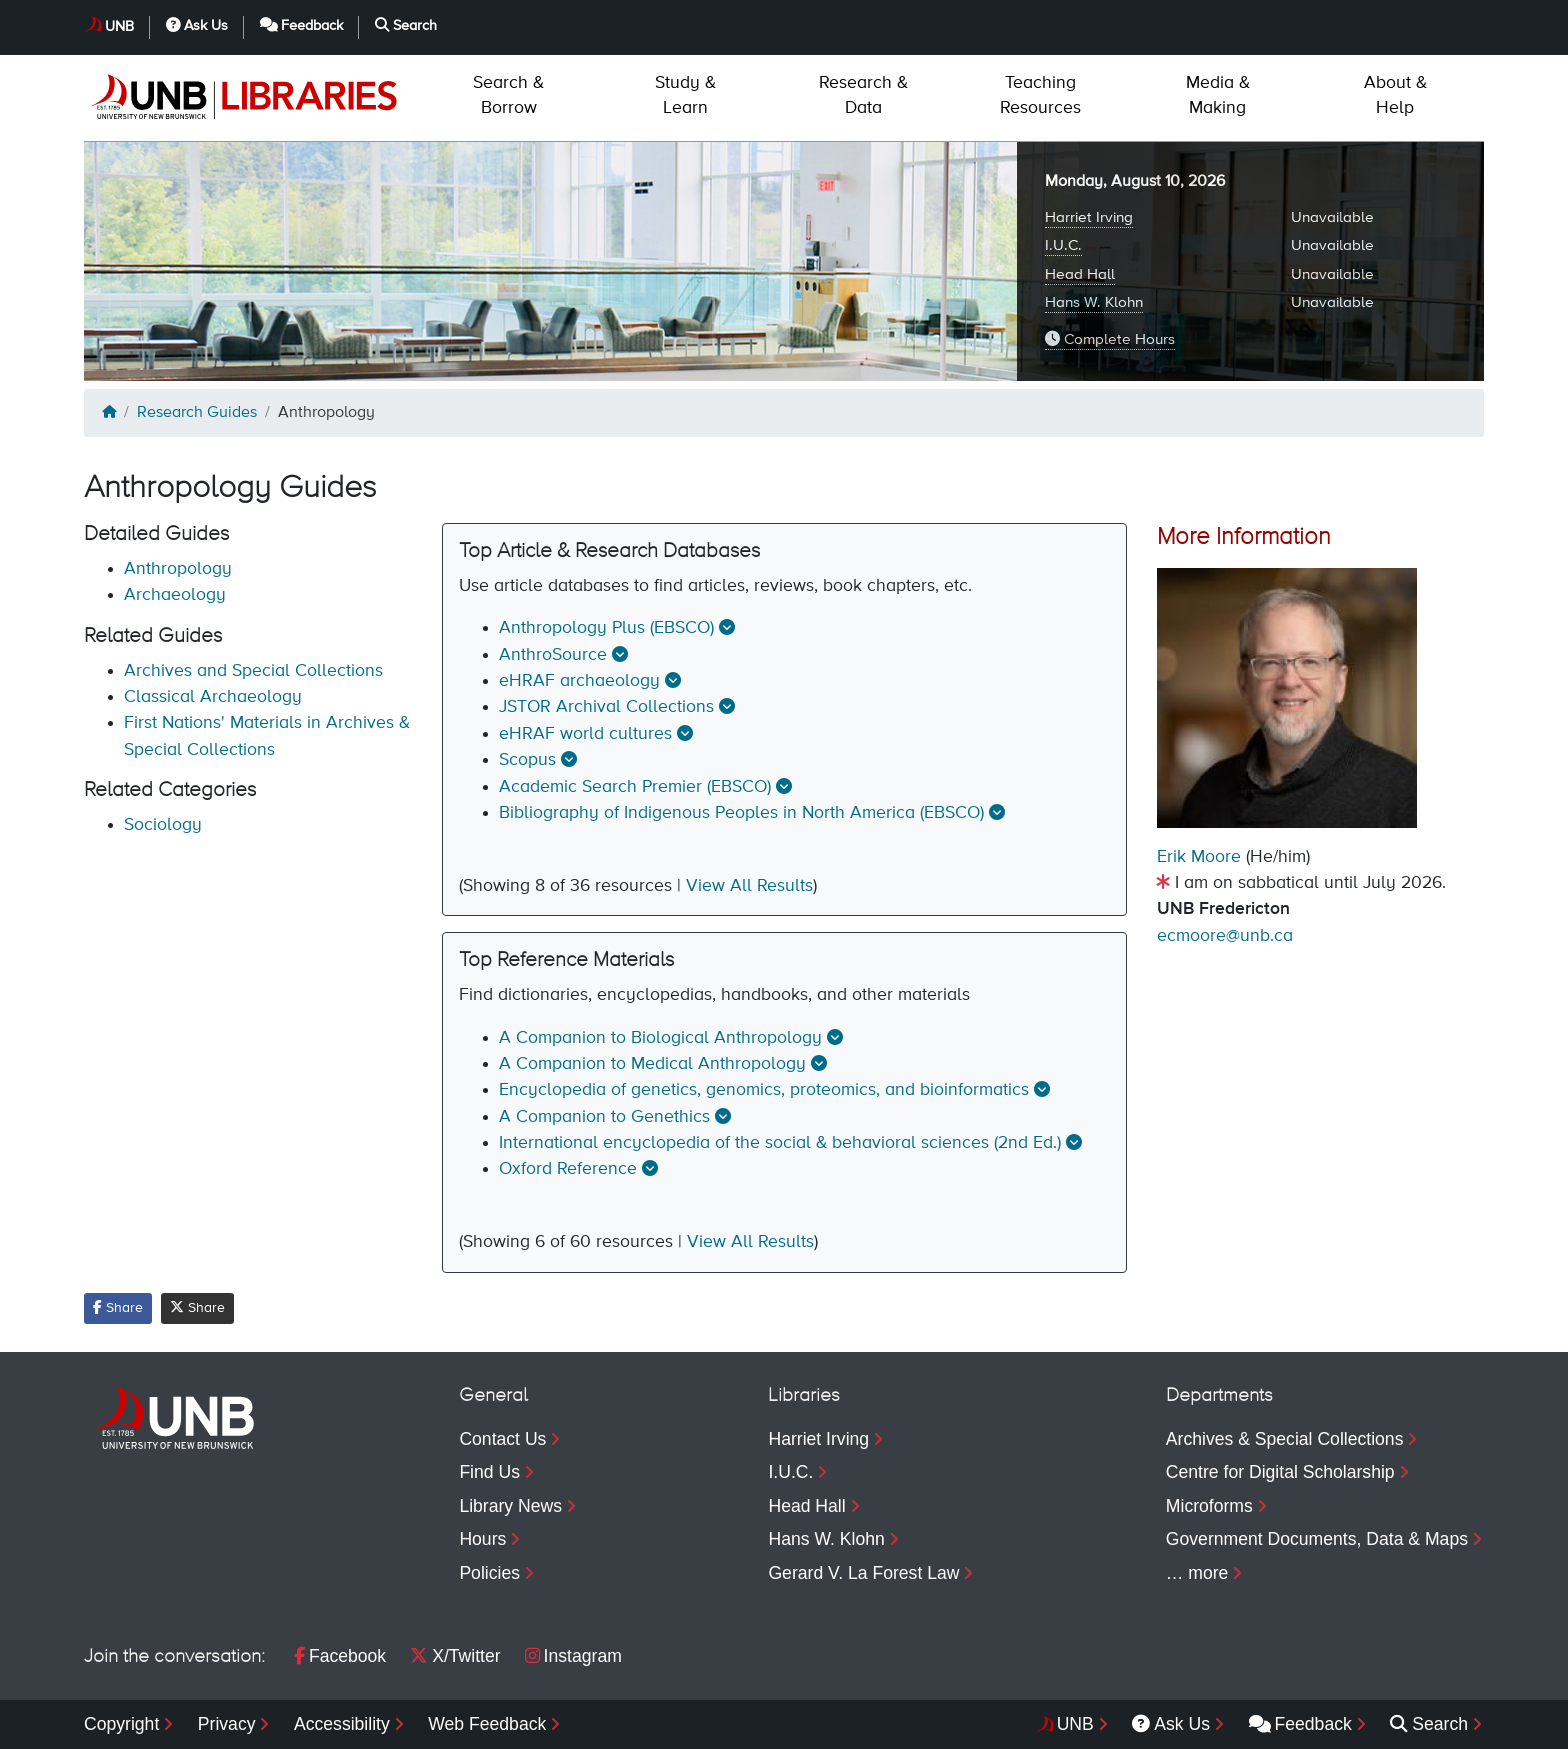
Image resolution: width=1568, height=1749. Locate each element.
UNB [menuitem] (1075, 1724)
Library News (510, 1506)
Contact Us (502, 1439)
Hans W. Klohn (1094, 302)
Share (118, 1307)
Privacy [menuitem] (227, 1724)
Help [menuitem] (1395, 95)
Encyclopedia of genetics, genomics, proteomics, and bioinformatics (764, 1090)
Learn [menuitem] (685, 95)
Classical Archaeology (213, 697)
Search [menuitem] (1429, 1724)
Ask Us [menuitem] (1171, 1724)
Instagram (573, 1656)
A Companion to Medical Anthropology (652, 1064)
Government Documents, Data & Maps (1317, 1539)
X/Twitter (455, 1656)
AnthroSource (553, 655)
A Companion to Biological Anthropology (660, 1038)
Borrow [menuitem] (508, 95)
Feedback (302, 25)
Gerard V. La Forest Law (863, 1573)
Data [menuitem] (863, 95)
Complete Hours (1110, 339)
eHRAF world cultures (585, 734)
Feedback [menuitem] (1300, 1724)
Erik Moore (1199, 857)
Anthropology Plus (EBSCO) (606, 628)
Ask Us (197, 25)
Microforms (1209, 1506)
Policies (489, 1573)
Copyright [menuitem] (121, 1724)
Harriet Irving (1089, 217)
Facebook (340, 1656)
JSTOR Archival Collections (606, 707)
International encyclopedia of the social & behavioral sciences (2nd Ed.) (780, 1143)
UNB (119, 27)
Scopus (527, 760)
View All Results (749, 886)
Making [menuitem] (1218, 95)
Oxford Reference (568, 1169)
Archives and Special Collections (253, 671)
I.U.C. (1063, 245)
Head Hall (1080, 274)
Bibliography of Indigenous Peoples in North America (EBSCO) (741, 813)
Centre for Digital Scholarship (1280, 1472)
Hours (482, 1539)
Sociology (163, 825)
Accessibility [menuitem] (342, 1724)
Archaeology (175, 595)
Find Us (489, 1472)
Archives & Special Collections (1285, 1439)
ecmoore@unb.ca (1225, 936)
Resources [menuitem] (1040, 95)
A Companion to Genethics (604, 1117)
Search (406, 25)
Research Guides (197, 413)
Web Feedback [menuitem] (487, 1724)
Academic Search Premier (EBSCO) (635, 787)
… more (1197, 1573)
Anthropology (178, 569)
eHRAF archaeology (579, 681)
